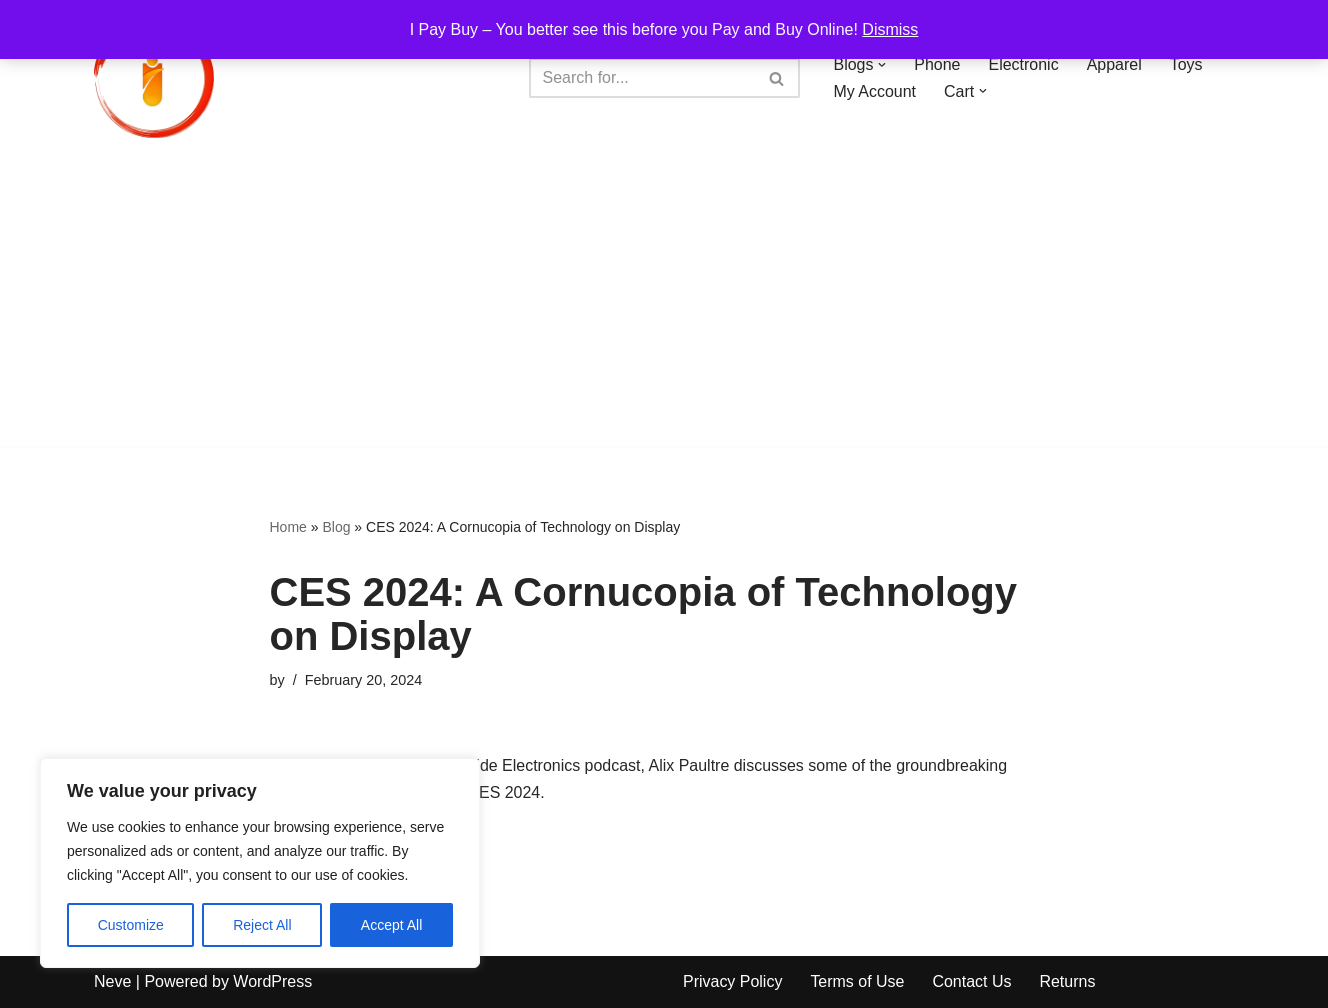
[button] (883, 65)
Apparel (1114, 64)
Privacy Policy (733, 982)
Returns (1068, 982)
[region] (260, 863)
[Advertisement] (664, 306)
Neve (112, 982)
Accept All (391, 925)
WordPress (272, 982)
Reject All (262, 925)
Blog (336, 527)
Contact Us (972, 982)
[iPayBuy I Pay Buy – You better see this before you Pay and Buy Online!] (154, 78)
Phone (938, 64)
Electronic (1024, 64)
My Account (875, 91)
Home (288, 527)
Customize (131, 925)
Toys (1186, 64)
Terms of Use (858, 982)
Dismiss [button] (890, 29)
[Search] (642, 78)
